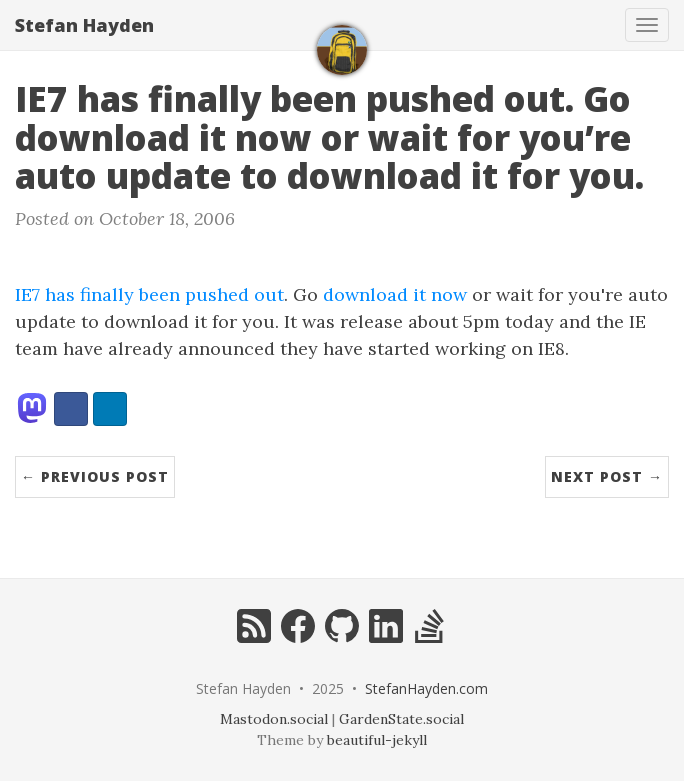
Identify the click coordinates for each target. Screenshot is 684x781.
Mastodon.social (274, 719)
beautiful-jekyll (377, 740)
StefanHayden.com (426, 688)
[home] (342, 50)
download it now (395, 294)
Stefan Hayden (84, 25)
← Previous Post (95, 476)
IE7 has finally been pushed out (149, 294)
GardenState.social (401, 719)
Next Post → (607, 476)
